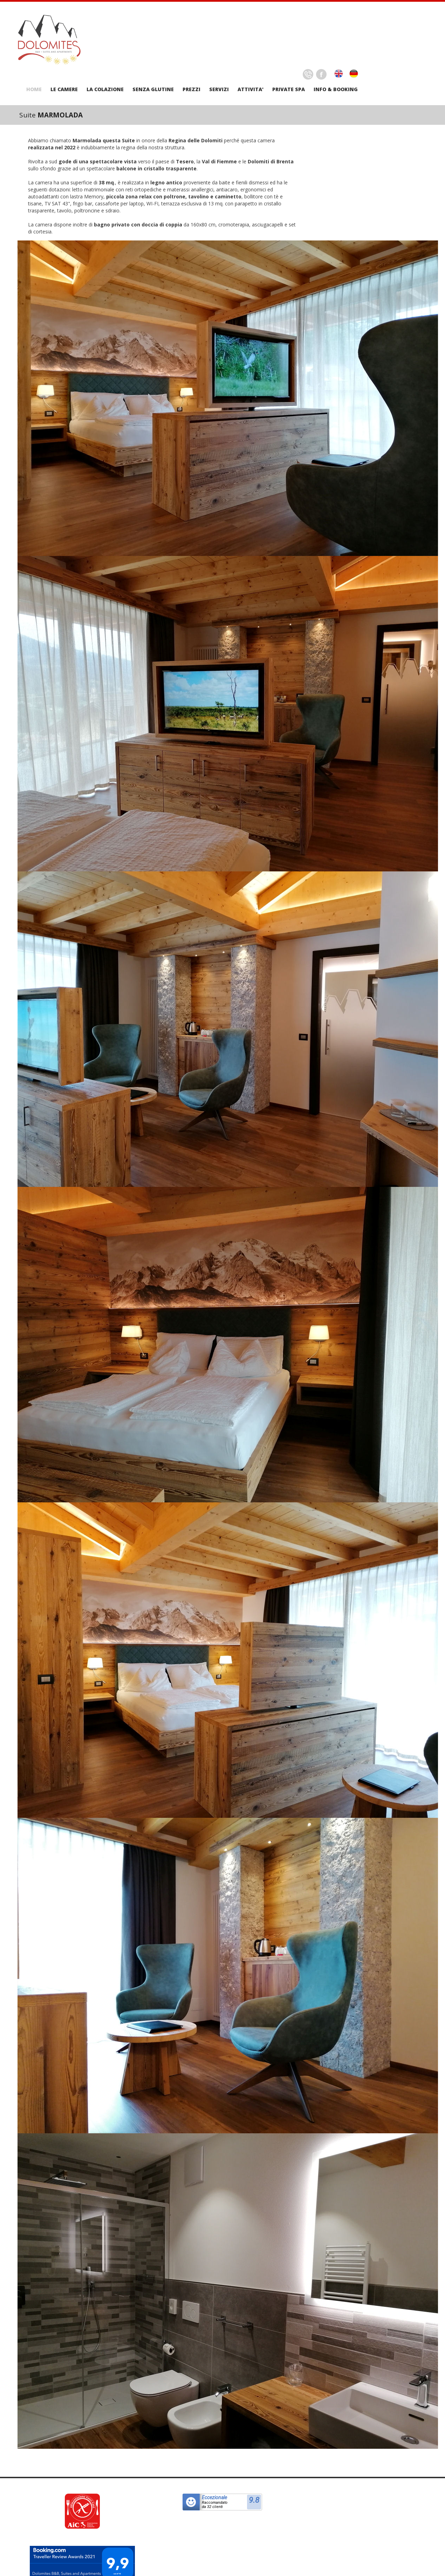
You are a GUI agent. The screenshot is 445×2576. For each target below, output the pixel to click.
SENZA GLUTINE (153, 89)
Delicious (308, 74)
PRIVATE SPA (288, 89)
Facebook (321, 74)
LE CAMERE (64, 89)
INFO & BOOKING (336, 89)
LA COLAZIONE (105, 89)
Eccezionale (214, 2497)
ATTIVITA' (250, 89)
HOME (34, 89)
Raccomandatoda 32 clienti (214, 2505)
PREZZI (191, 89)
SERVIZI (219, 89)
